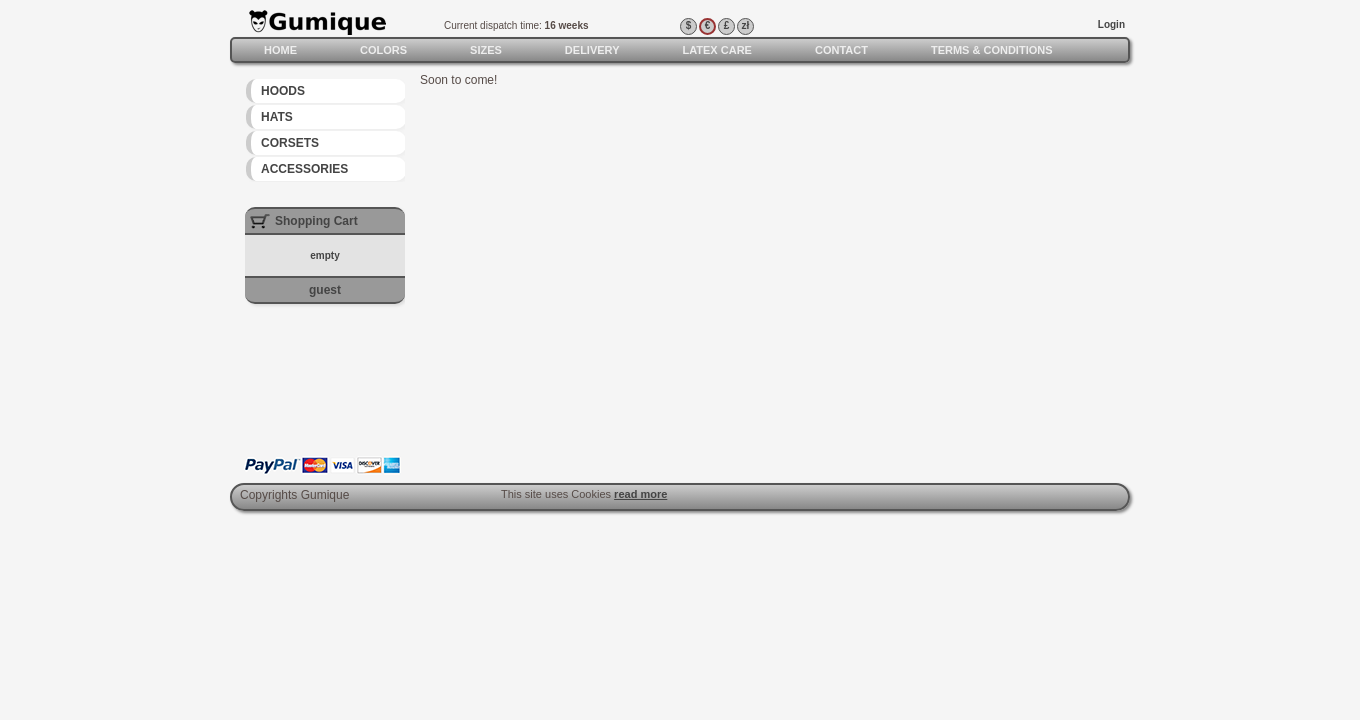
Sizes (486, 50)
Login (1111, 24)
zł (746, 25)
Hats (277, 117)
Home (280, 50)
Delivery (592, 50)
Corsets (290, 143)
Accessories (304, 169)
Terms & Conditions (992, 50)
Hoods (283, 91)
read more (640, 494)
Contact (841, 50)
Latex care (716, 50)
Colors (383, 50)
